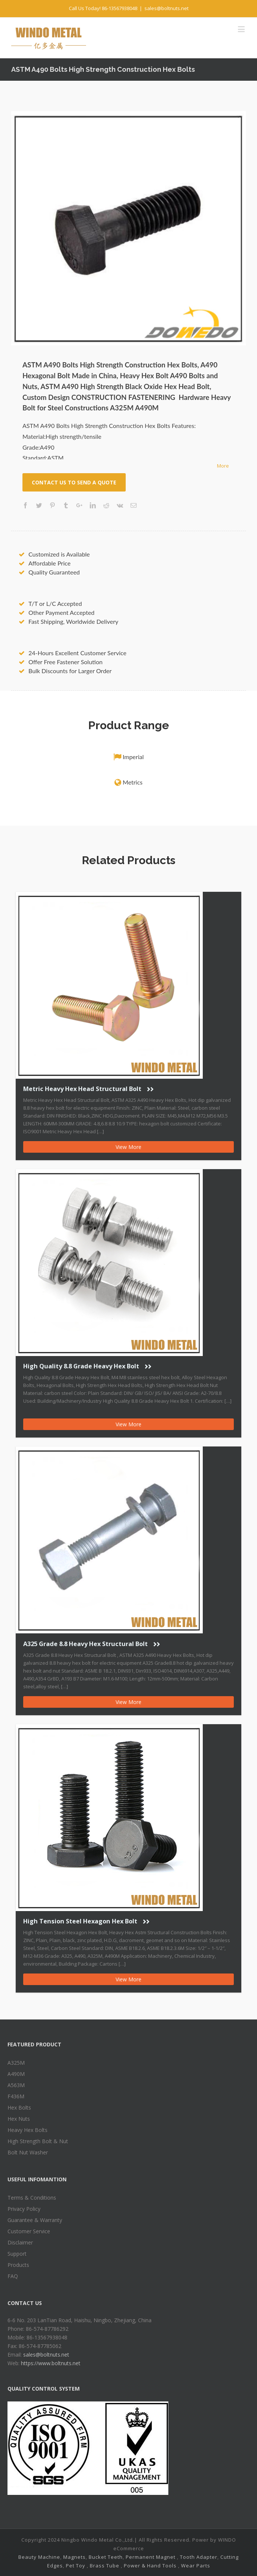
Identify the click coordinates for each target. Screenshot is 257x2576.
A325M (16, 2062)
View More (128, 1146)
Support (17, 2253)
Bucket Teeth (106, 2557)
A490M (16, 2073)
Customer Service (28, 2231)
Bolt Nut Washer (27, 2152)
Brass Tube (104, 2565)
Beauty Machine (39, 2557)
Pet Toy (75, 2565)
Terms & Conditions (31, 2197)
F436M (15, 2096)
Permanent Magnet (150, 2557)
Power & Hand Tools (150, 2565)
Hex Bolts (19, 2107)
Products (18, 2264)
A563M (16, 2085)
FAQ (12, 2276)
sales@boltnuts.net (166, 8)
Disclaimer (20, 2242)
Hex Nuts (18, 2118)
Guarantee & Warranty (34, 2220)
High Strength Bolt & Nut (37, 2141)
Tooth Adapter (198, 2557)
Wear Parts (195, 2565)
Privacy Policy (23, 2208)
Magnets (74, 2557)
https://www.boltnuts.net (50, 2363)
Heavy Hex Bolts (27, 2129)
